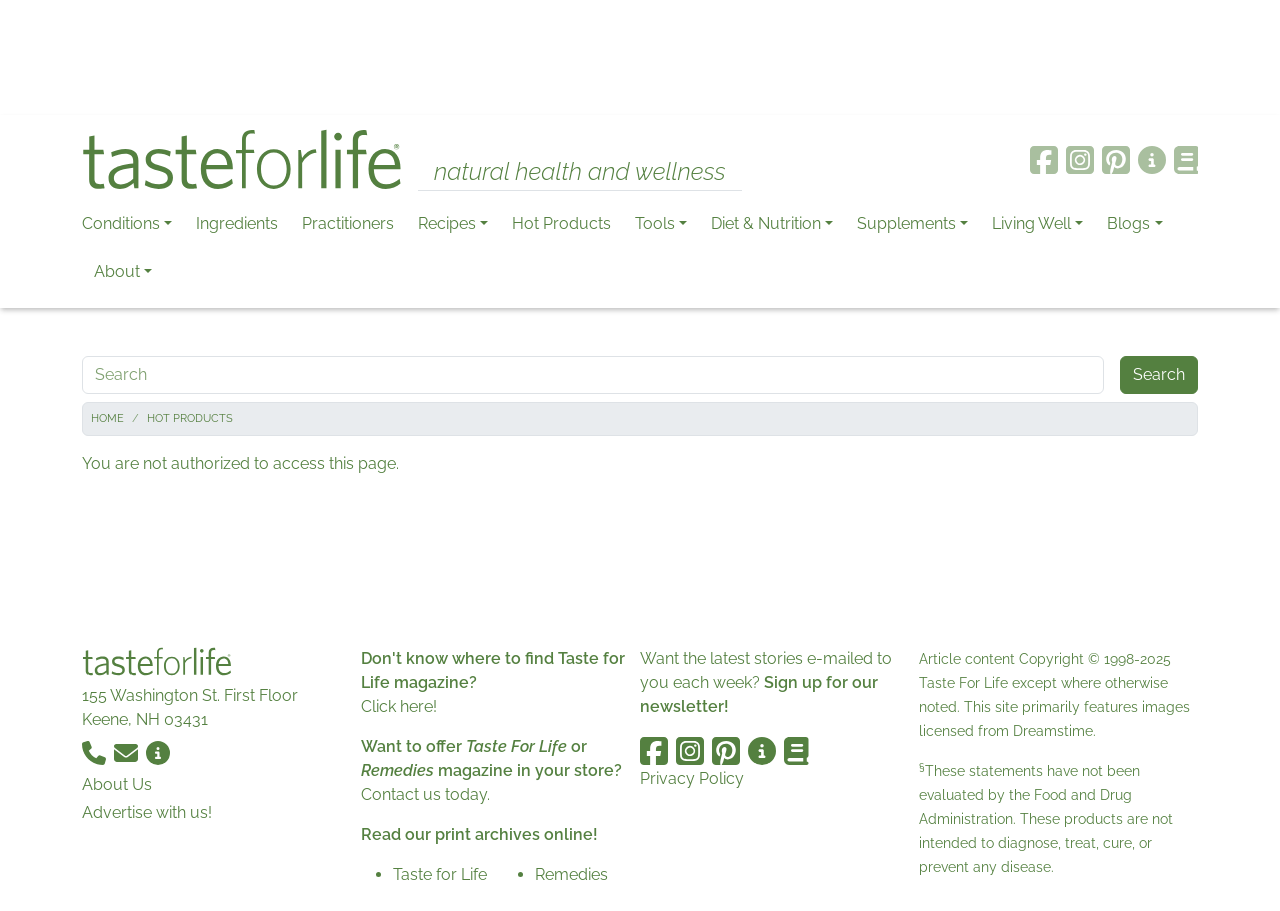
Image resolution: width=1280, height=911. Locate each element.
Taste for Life (440, 874)
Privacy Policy (692, 778)
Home (107, 418)
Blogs (1128, 223)
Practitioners (348, 223)
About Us (117, 784)
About (117, 271)
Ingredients (237, 223)
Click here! (399, 706)
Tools (655, 223)
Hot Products (561, 223)
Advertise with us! (147, 812)
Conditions (121, 223)
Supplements (906, 223)
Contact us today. (425, 794)
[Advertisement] (640, 58)
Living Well (1031, 223)
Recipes (447, 223)
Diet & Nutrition (766, 223)
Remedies (571, 874)
